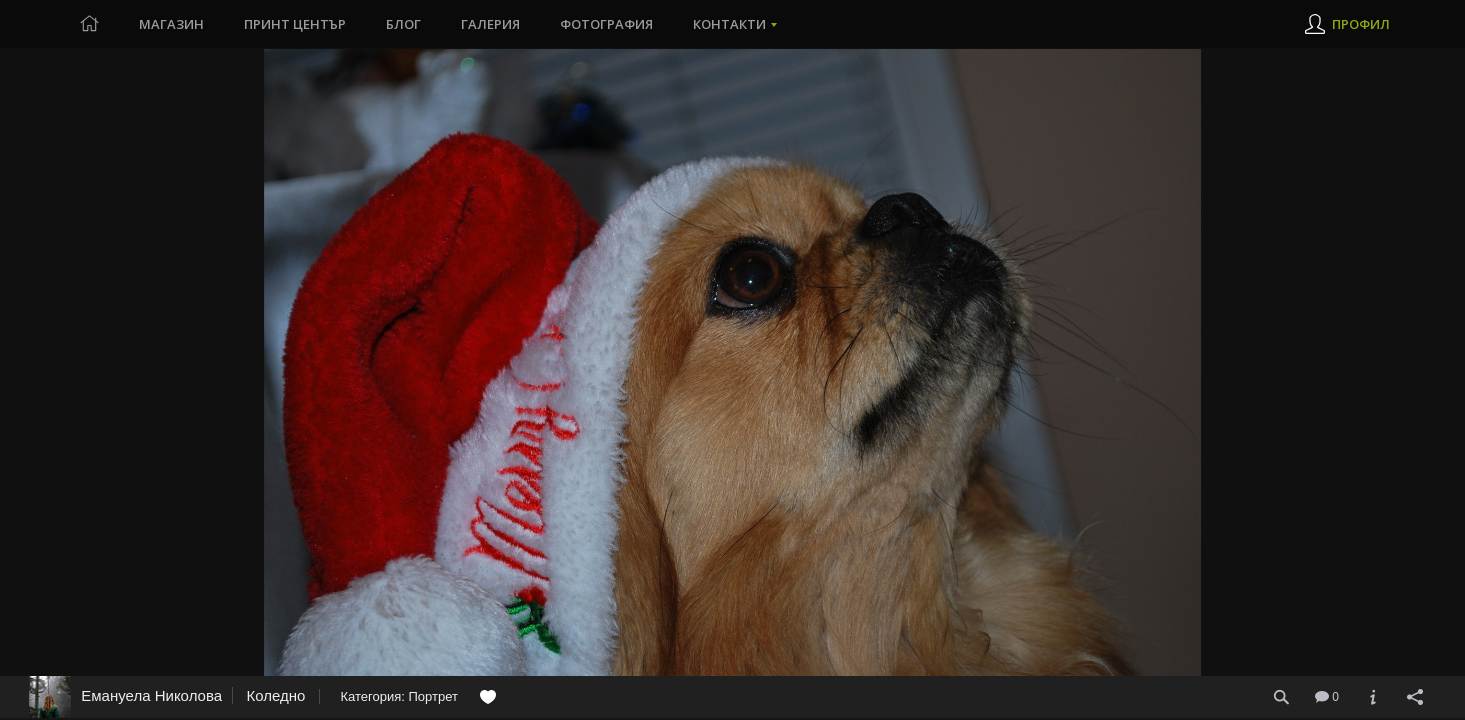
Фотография (606, 24)
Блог (403, 24)
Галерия (490, 24)
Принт (295, 24)
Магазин (171, 24)
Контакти (729, 24)
